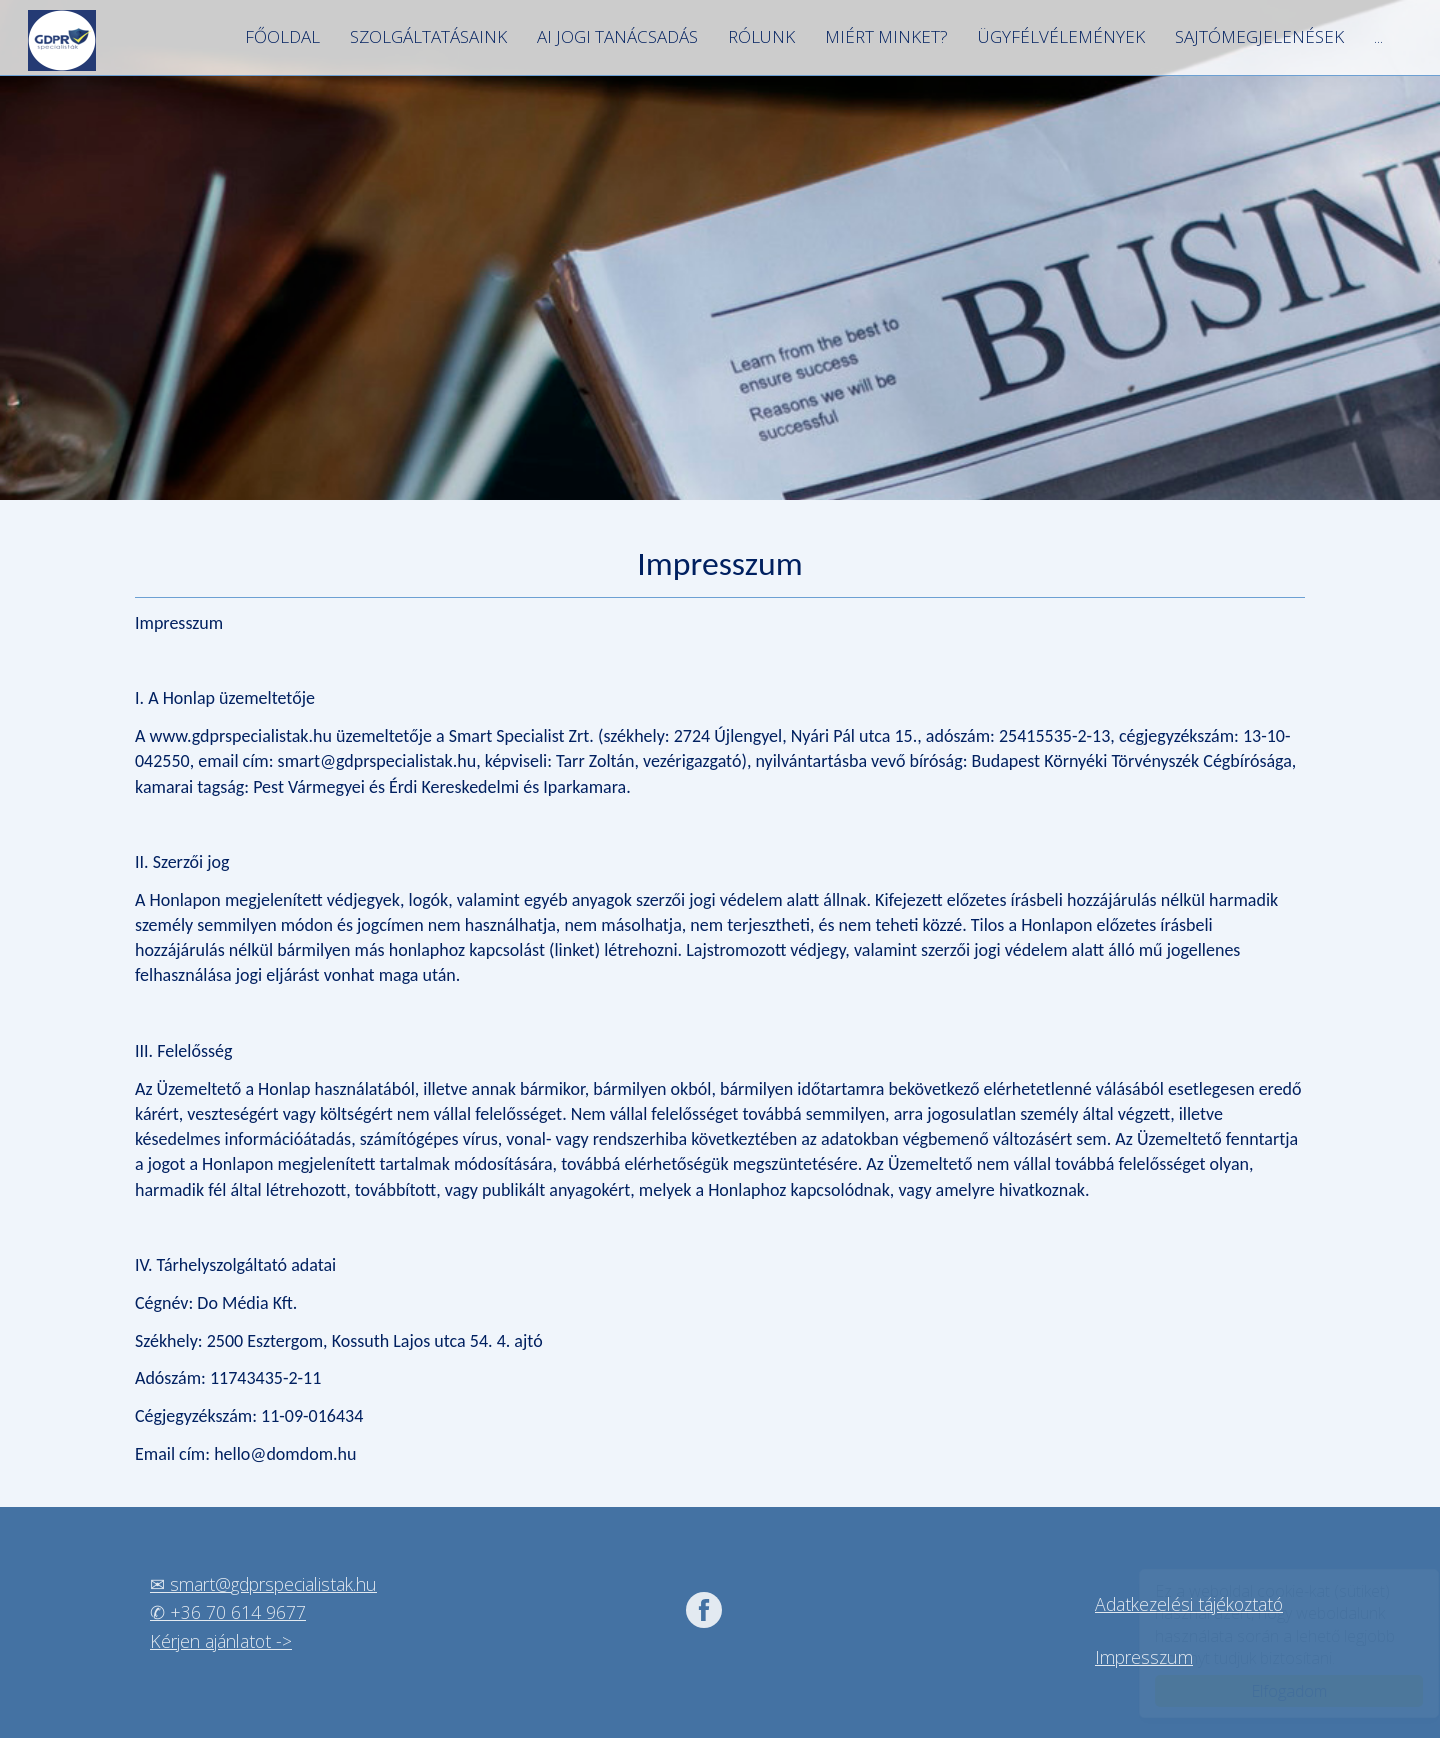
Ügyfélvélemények (1061, 36)
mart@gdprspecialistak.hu (278, 1584)
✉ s (164, 1584)
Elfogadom (1270, 1691)
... (1378, 36)
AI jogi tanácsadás (617, 36)
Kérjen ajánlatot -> (221, 1641)
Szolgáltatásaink (428, 36)
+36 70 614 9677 (238, 1612)
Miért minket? (886, 36)
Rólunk (761, 36)
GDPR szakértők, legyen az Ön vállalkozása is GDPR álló (62, 40)
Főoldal (282, 36)
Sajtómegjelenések (1259, 36)
